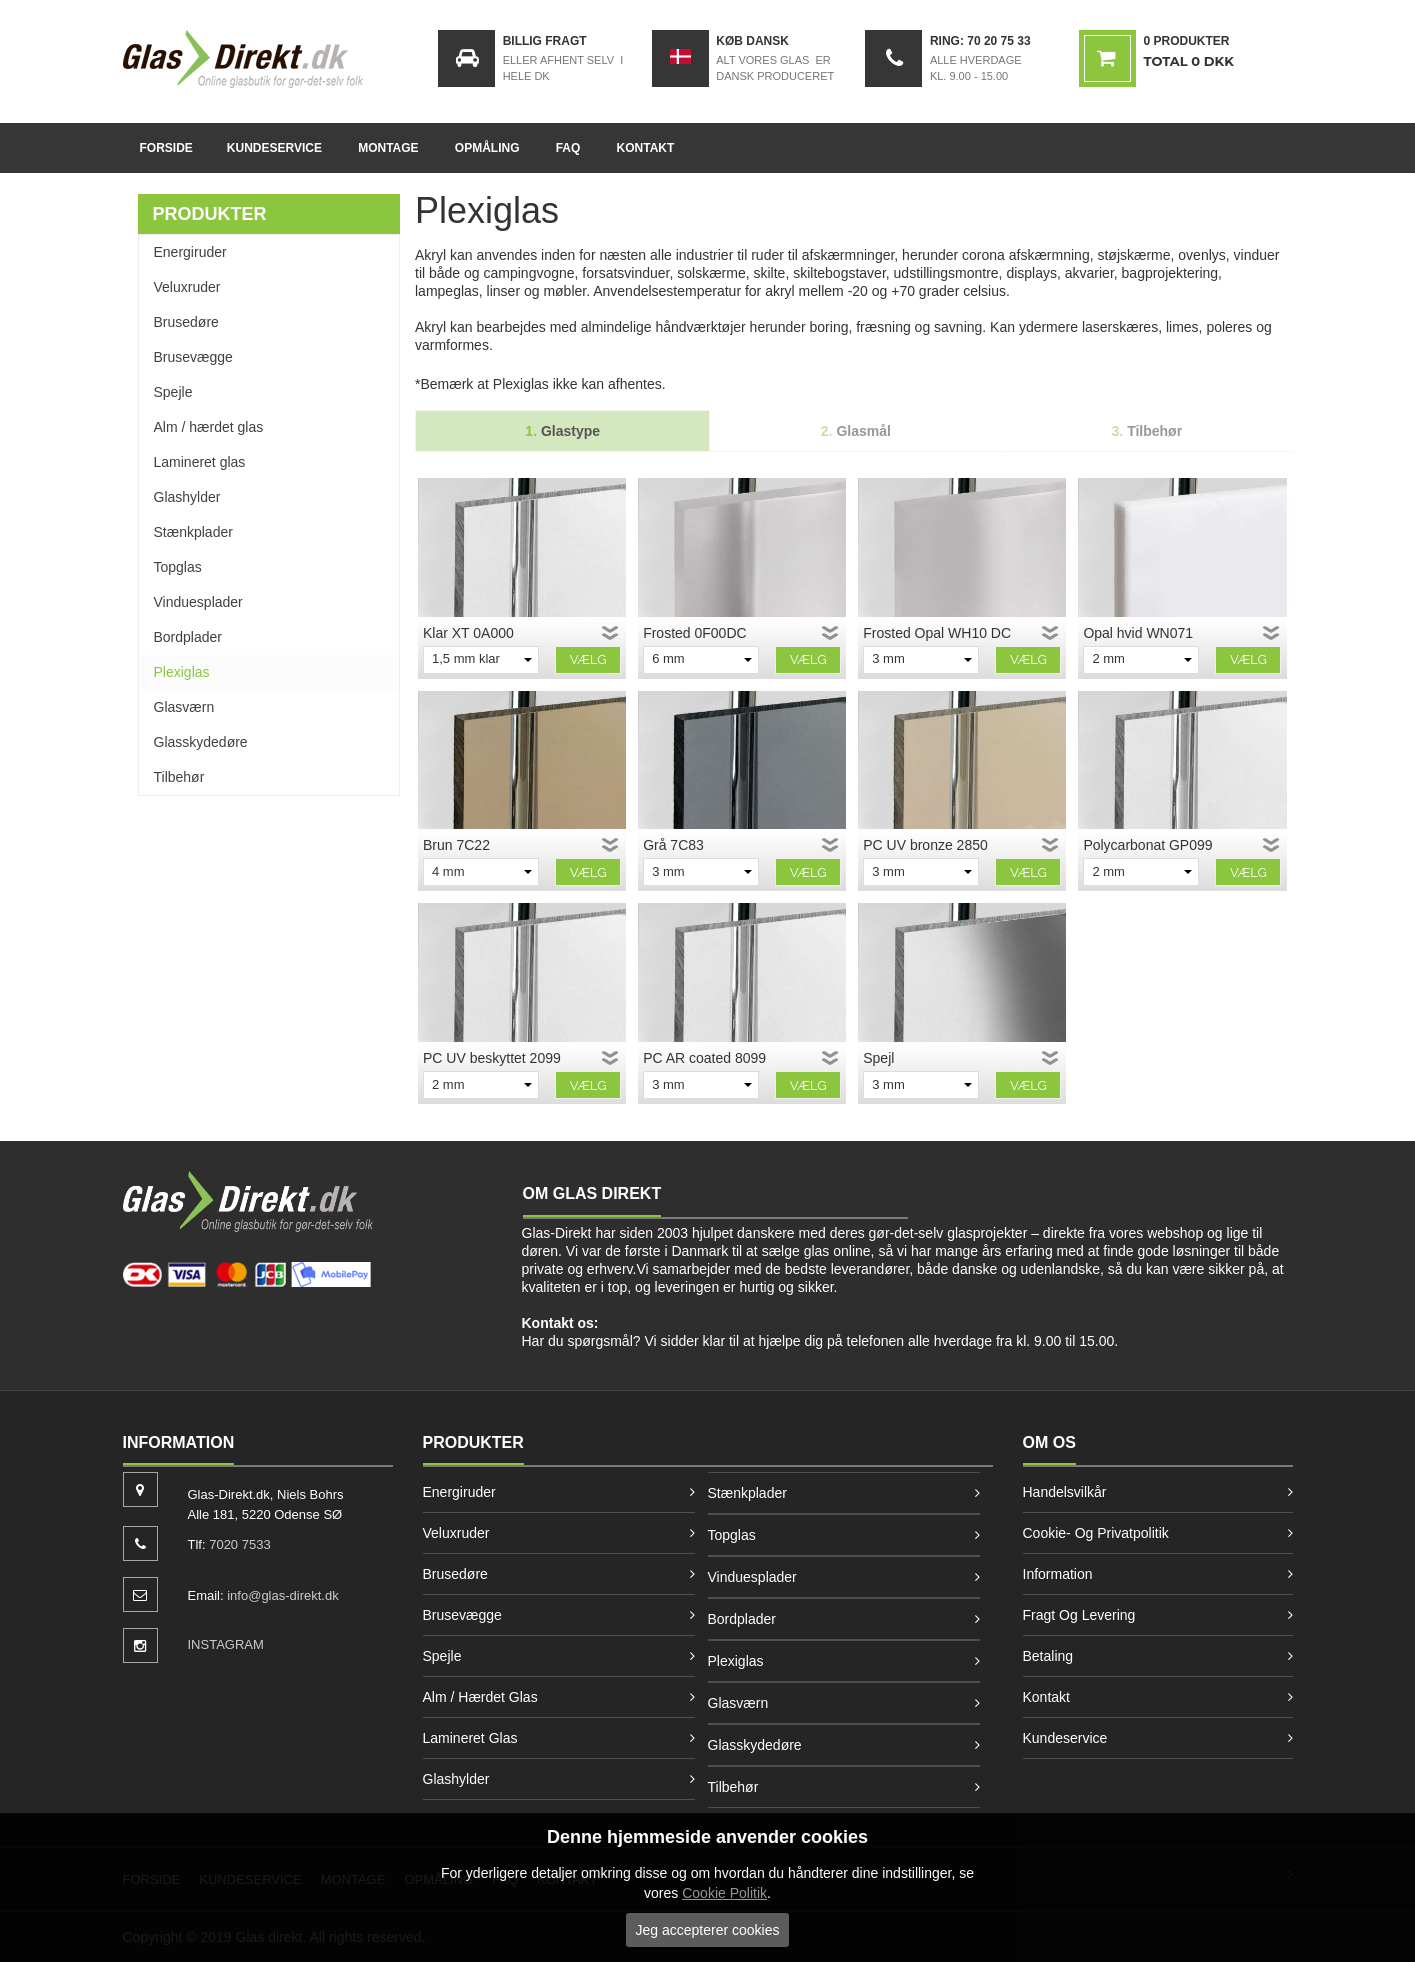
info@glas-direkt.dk (282, 1595)
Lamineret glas (200, 462)
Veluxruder (187, 287)
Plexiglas (182, 672)
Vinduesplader (198, 602)
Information (1058, 1574)
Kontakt (646, 148)
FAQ (568, 148)
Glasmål (856, 431)
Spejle (173, 392)
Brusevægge (193, 357)
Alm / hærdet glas (209, 427)
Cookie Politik (724, 1893)
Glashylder (187, 497)
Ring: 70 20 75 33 (980, 41)
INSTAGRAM (226, 1644)
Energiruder (190, 252)
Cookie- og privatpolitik (1096, 1533)
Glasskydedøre (201, 742)
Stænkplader (193, 532)
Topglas (178, 567)
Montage (388, 148)
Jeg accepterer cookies (708, 1930)
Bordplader (188, 637)
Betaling (1048, 1656)
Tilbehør (179, 777)
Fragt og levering (1079, 1615)
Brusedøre (186, 322)
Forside (166, 148)
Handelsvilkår (1065, 1492)
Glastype (562, 431)
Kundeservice (274, 148)
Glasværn (184, 707)
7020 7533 (239, 1544)
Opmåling (487, 148)
